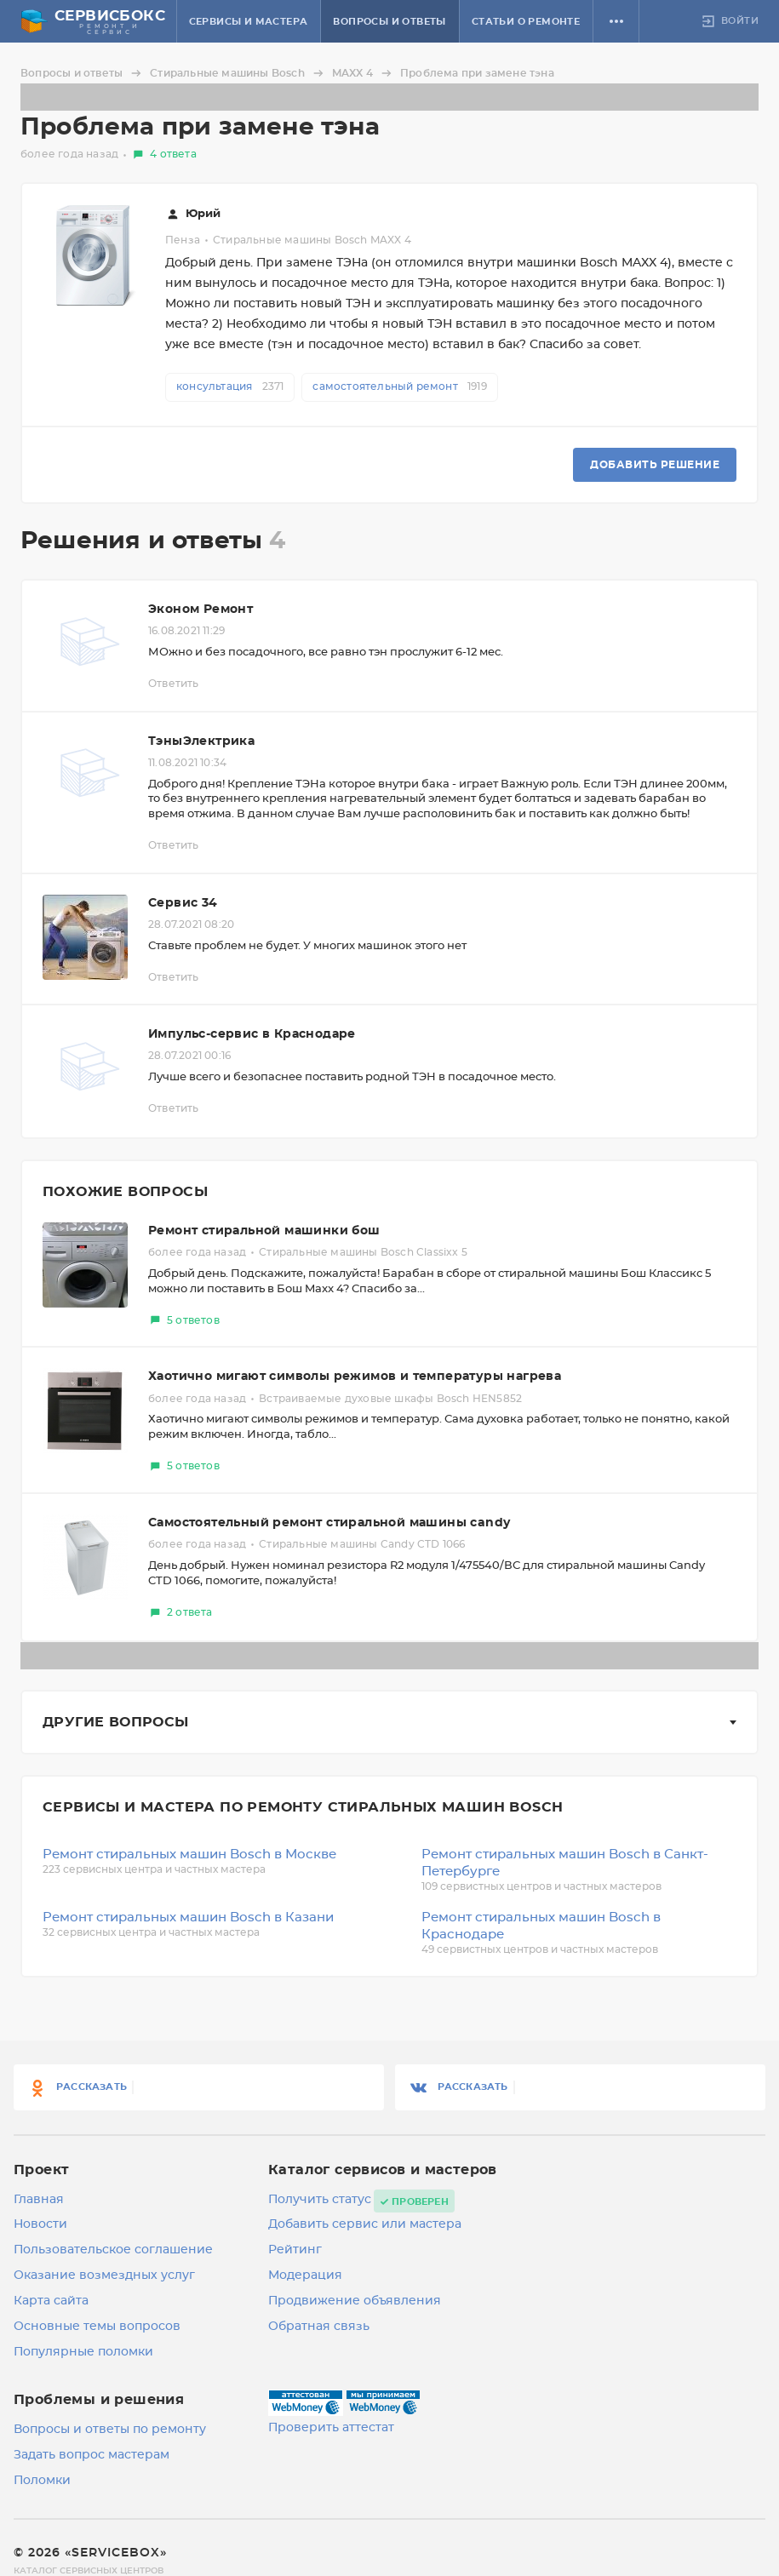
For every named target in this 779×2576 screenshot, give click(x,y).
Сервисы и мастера (248, 21)
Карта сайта (51, 2301)
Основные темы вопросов (97, 2327)
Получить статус (319, 2200)
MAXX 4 (364, 73)
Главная (39, 2200)
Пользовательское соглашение (113, 2250)
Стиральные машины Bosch (239, 73)
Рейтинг (295, 2250)
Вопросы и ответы (389, 21)
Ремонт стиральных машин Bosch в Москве (189, 1854)
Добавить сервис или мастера (364, 2224)
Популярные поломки (83, 2352)
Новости (40, 2224)
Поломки (42, 2481)
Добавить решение (654, 465)
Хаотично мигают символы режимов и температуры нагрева (354, 1376)
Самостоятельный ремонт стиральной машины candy (329, 1523)
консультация (230, 386)
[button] (616, 21)
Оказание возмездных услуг (104, 2275)
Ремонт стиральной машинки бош (264, 1231)
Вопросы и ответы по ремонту (110, 2430)
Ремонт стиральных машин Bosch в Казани (188, 1917)
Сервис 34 (183, 903)
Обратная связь (318, 2327)
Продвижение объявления (354, 2301)
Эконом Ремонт (200, 609)
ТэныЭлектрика (201, 741)
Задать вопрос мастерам (91, 2455)
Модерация (305, 2275)
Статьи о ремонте (526, 21)
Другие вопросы (116, 1722)
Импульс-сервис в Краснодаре (252, 1034)
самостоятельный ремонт (399, 386)
